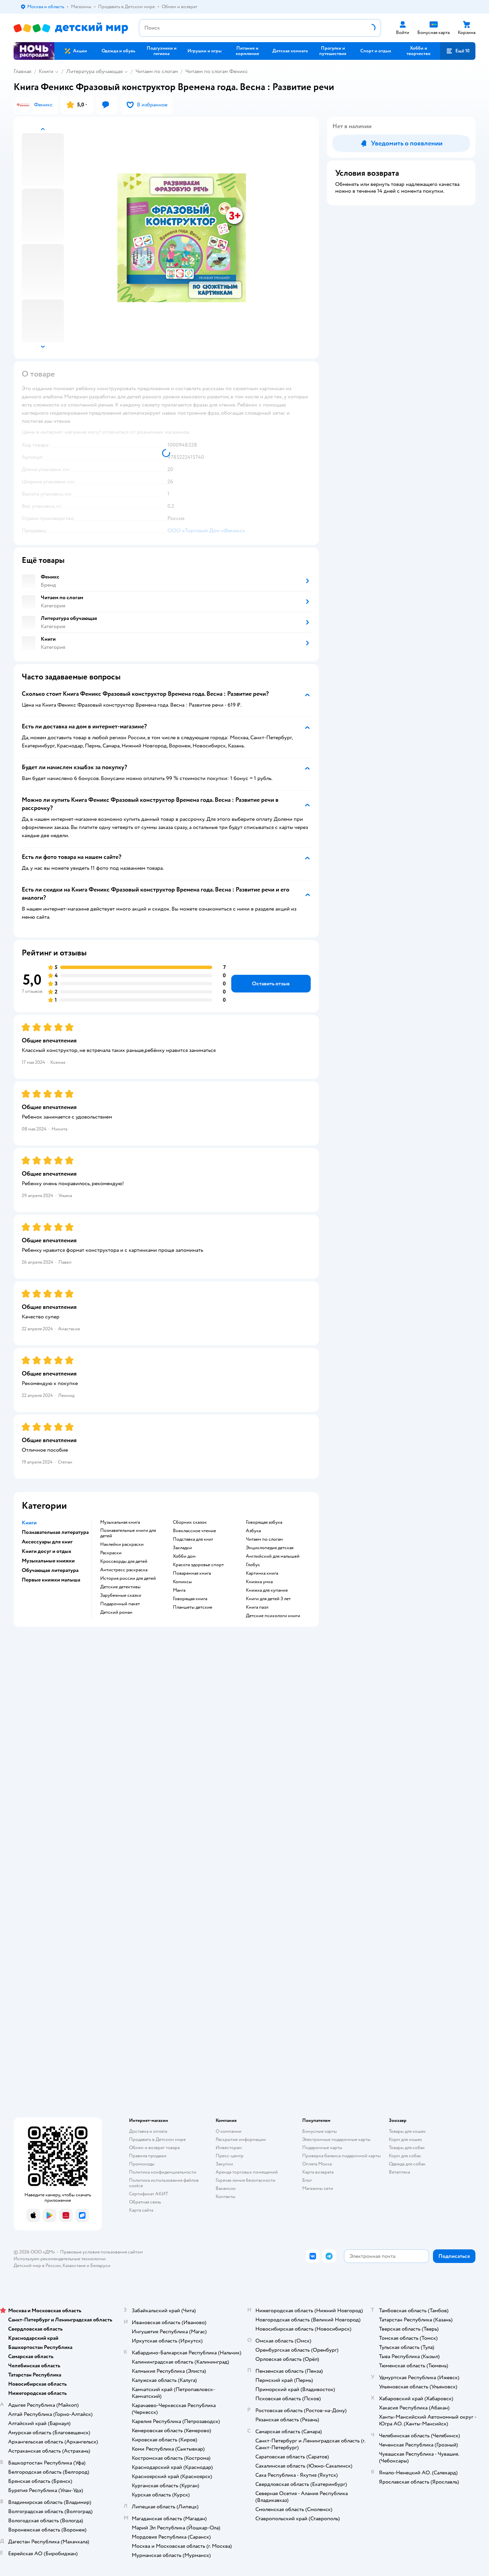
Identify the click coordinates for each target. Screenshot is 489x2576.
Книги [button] (29, 1522)
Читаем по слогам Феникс (216, 71)
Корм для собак (405, 2156)
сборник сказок (190, 1522)
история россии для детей (128, 1578)
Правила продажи (147, 2156)
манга (179, 1590)
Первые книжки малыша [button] (51, 1579)
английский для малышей (273, 1556)
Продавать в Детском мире (157, 2139)
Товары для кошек (407, 2131)
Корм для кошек (405, 2139)
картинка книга (262, 1573)
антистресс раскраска (123, 1570)
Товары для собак (407, 2147)
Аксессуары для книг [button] (47, 1541)
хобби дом (184, 1556)
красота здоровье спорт (198, 1565)
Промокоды (142, 2164)
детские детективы (120, 1587)
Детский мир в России (37, 2265)
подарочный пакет (120, 1604)
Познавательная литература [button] (55, 1532)
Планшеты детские (192, 1607)
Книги (46, 71)
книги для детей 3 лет (268, 1599)
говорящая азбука (264, 1522)
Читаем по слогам (156, 71)
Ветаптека (399, 2172)
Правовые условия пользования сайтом (101, 2252)
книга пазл (257, 1607)
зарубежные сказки (120, 1595)
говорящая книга (190, 1599)
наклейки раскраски (122, 1544)
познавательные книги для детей (128, 1533)
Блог (307, 2180)
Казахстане (74, 2265)
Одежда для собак (407, 2164)
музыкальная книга (120, 1522)
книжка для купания (267, 1590)
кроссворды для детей (123, 1561)
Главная (22, 71)
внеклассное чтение (194, 1531)
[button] (457, 51)
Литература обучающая (94, 71)
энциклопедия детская (269, 1548)
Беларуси (100, 2265)
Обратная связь (145, 2202)
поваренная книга (192, 1573)
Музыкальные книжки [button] (48, 1560)
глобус (253, 1565)
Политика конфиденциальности (162, 2172)
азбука (253, 1531)
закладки (182, 1548)
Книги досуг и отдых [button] (46, 1551)
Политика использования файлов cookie (164, 2183)
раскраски (111, 1553)
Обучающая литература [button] (50, 1570)
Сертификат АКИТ (148, 2194)
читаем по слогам (264, 1539)
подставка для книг (193, 1539)
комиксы (182, 1582)
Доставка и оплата (148, 2131)
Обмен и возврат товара (154, 2147)
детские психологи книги (273, 1616)
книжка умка (259, 1582)
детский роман (116, 1612)
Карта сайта (141, 2210)
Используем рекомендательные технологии (60, 2259)
